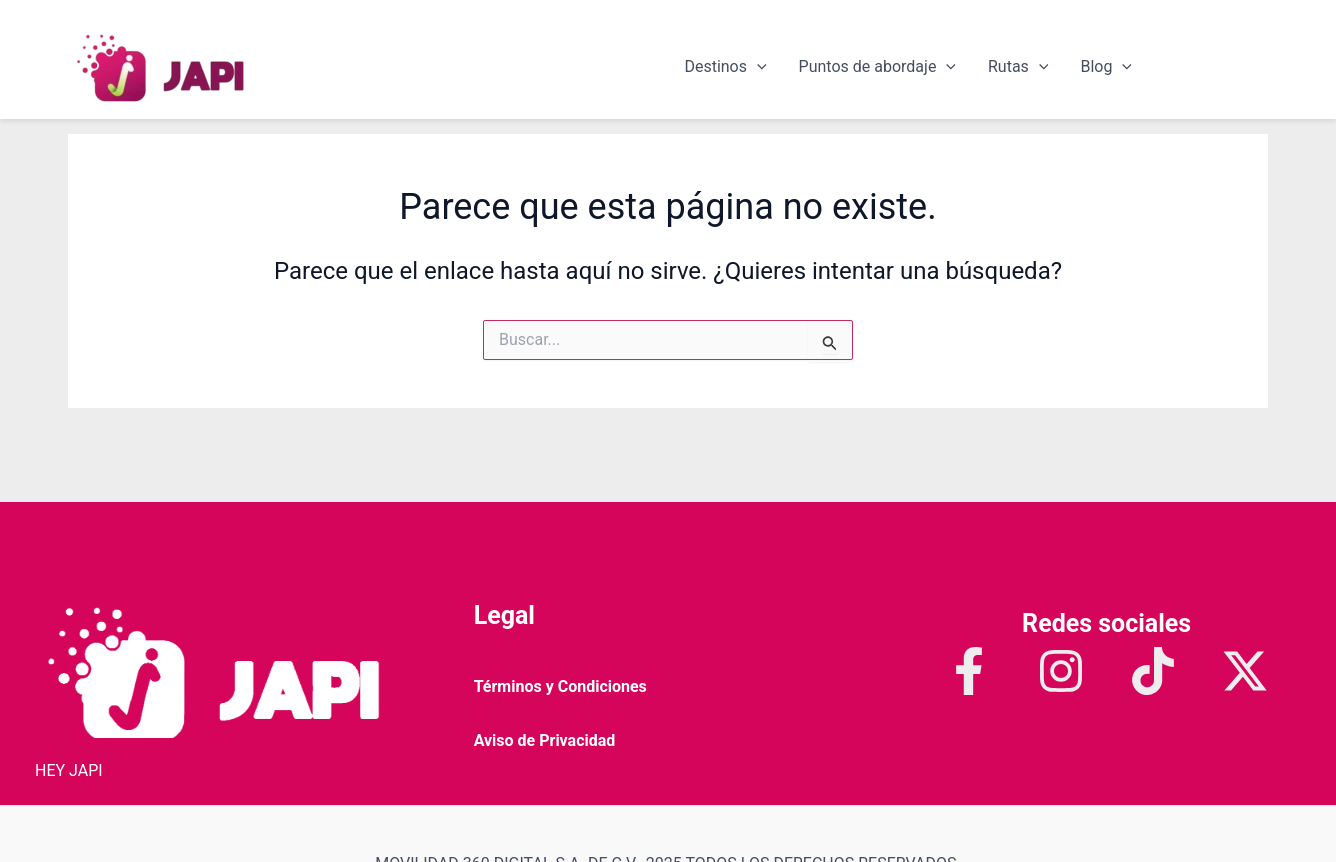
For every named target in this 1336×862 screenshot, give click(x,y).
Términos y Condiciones (560, 686)
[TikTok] (1153, 671)
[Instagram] (1061, 671)
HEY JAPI (69, 770)
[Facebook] (969, 671)
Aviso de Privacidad (545, 740)
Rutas (1018, 67)
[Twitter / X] (1245, 671)
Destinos (725, 67)
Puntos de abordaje (877, 67)
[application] (757, 67)
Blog (1106, 67)
